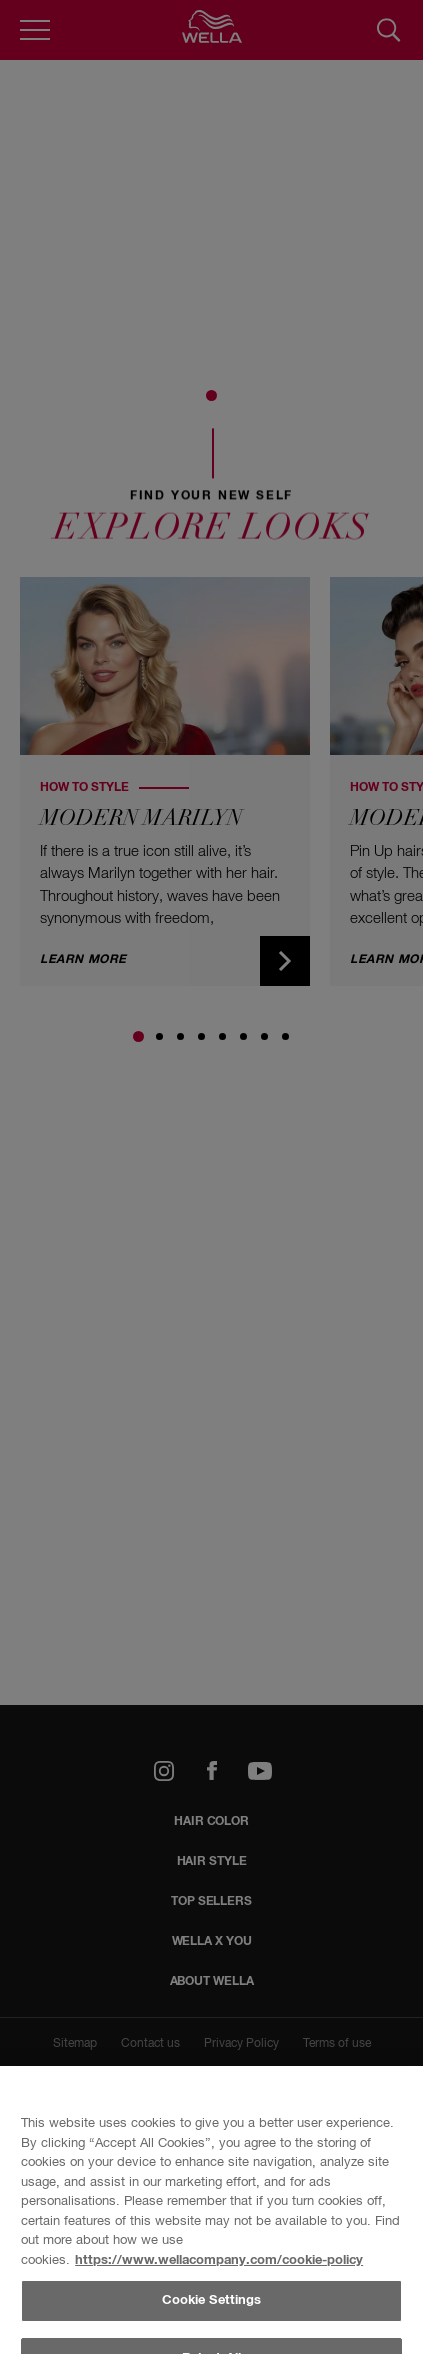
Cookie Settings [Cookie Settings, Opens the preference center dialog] (212, 2300)
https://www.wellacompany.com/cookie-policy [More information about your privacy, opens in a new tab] (219, 2260)
